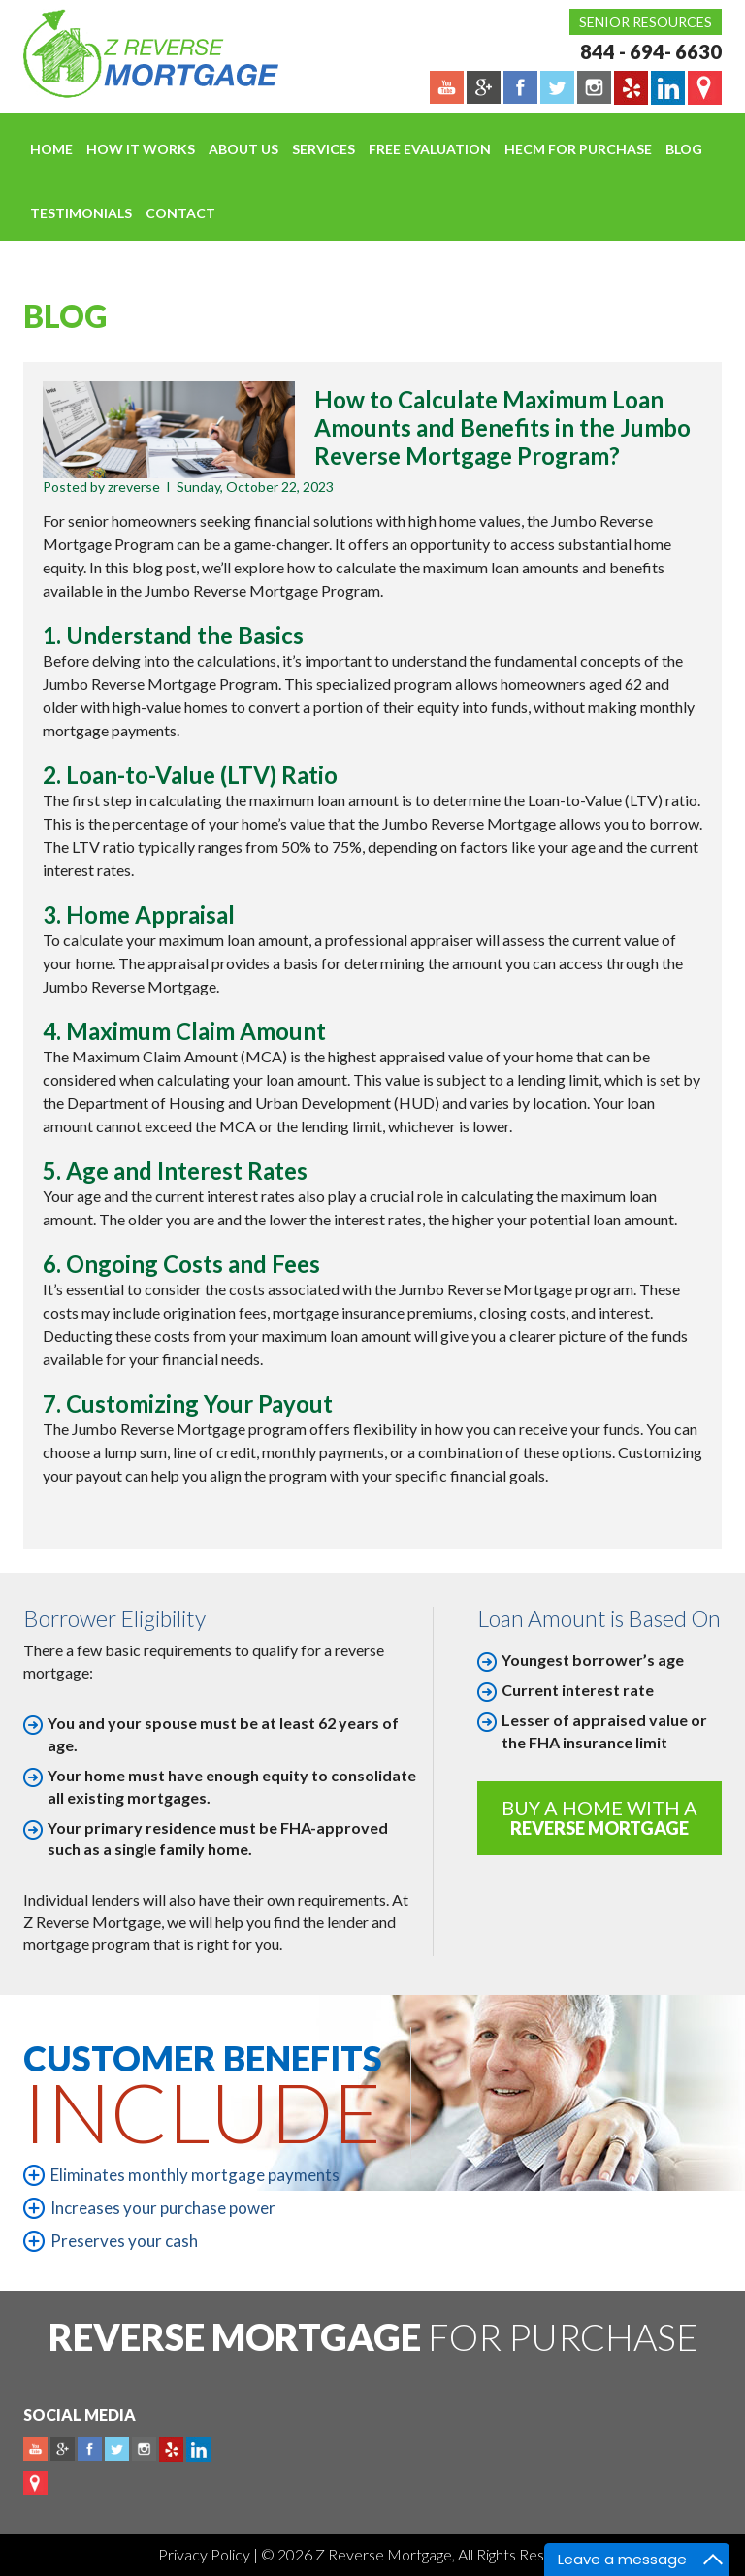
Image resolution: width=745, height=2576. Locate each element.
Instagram (144, 2449)
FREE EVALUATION (430, 149)
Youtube (35, 2449)
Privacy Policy (205, 2554)
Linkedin (198, 2449)
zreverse (134, 486)
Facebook (90, 2449)
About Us (243, 149)
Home (51, 149)
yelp (171, 2449)
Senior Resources (645, 22)
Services (323, 149)
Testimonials (81, 213)
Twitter (117, 2449)
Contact (180, 213)
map (35, 2483)
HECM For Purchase (578, 149)
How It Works (140, 149)
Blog (683, 149)
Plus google (62, 2449)
